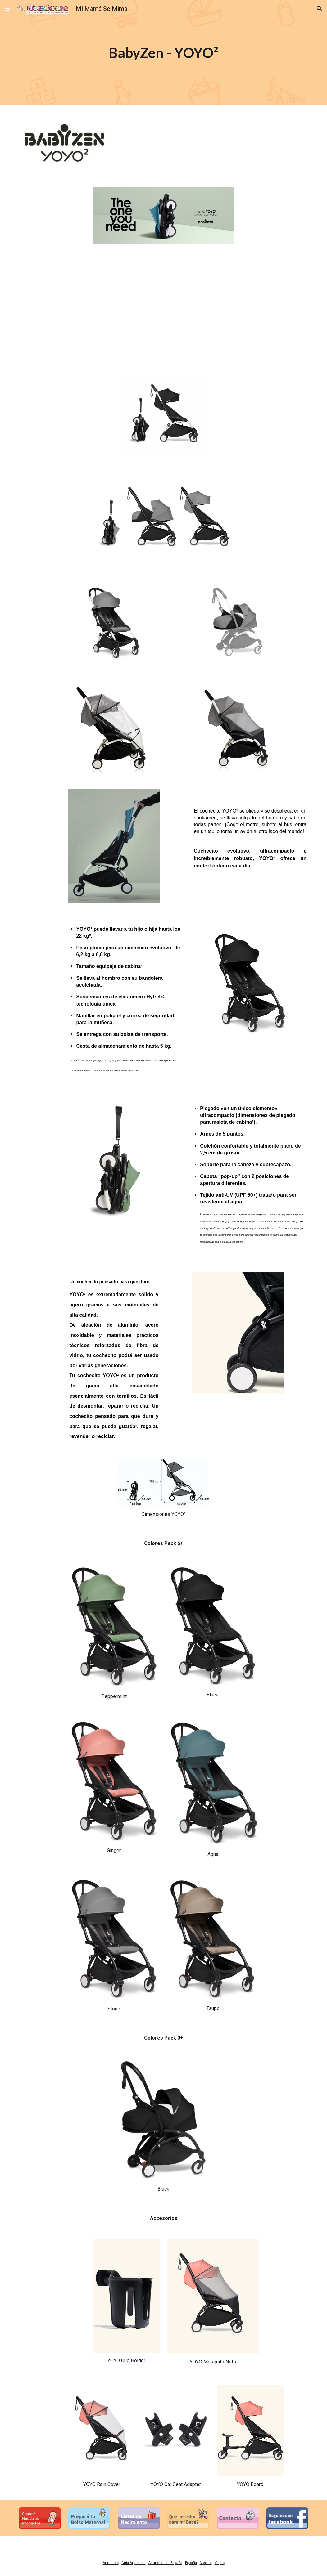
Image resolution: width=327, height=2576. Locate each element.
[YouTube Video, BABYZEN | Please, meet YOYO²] (163, 307)
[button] (7, 8)
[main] (163, 53)
